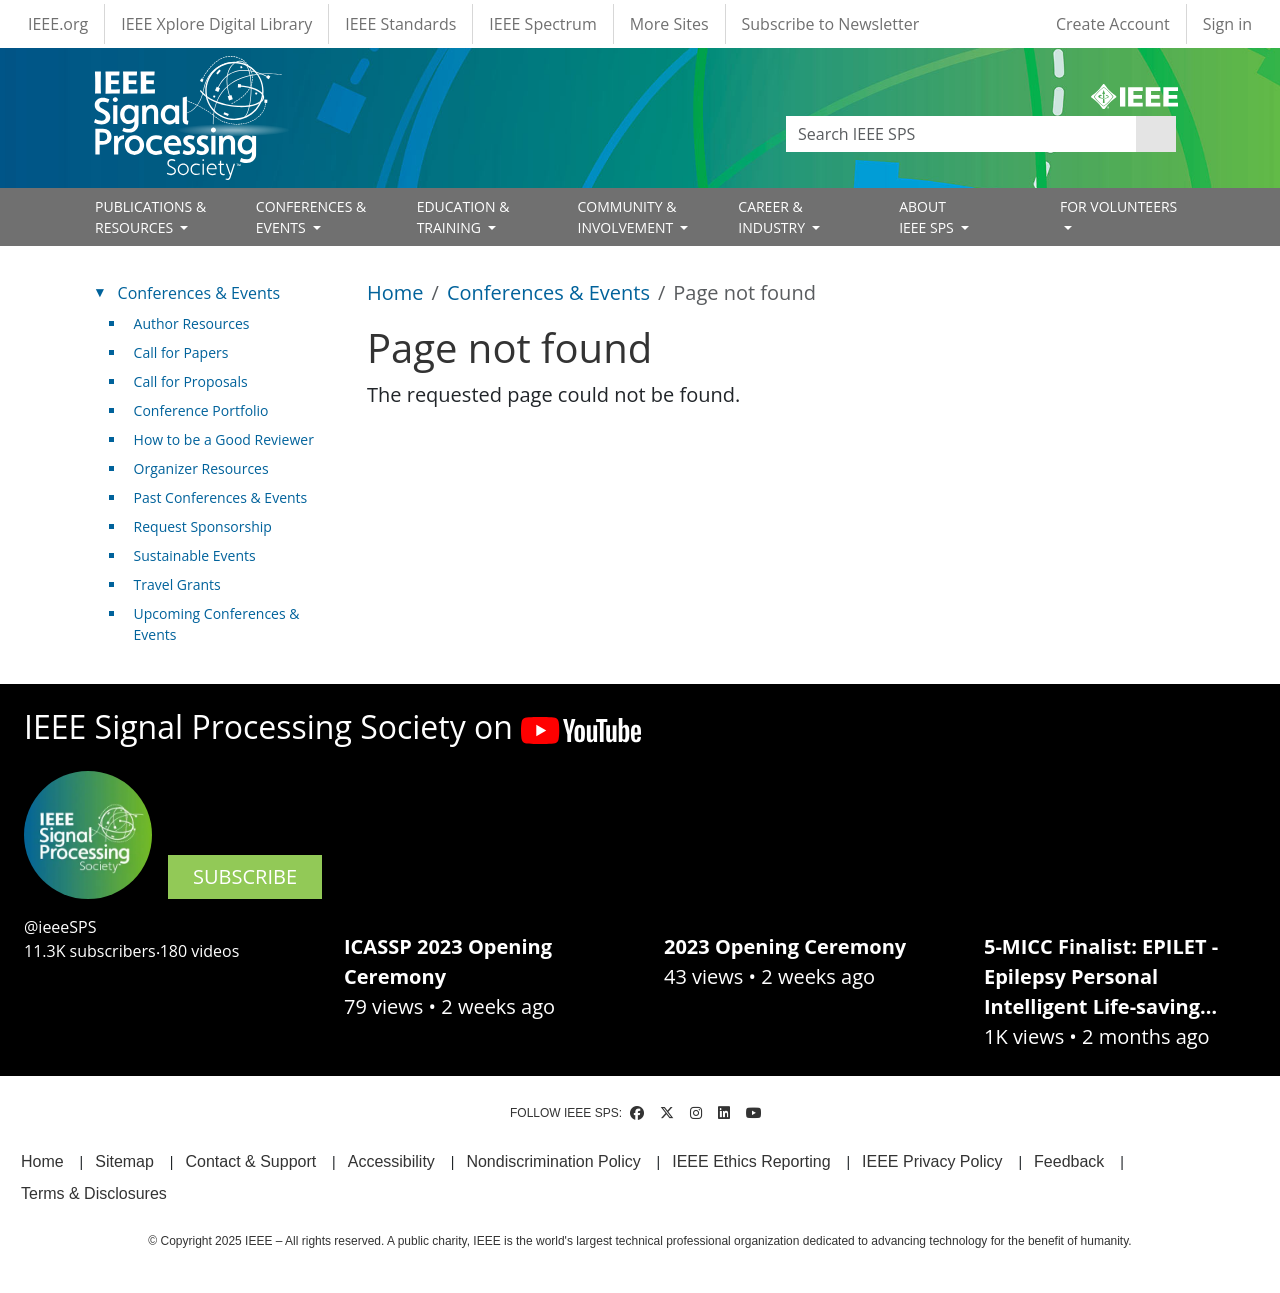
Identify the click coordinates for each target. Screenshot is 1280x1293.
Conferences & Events (548, 292)
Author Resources (192, 323)
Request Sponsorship (203, 526)
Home (395, 292)
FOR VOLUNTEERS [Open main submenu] (1118, 206)
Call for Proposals (191, 381)
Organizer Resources (201, 468)
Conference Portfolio (201, 410)
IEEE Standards (400, 24)
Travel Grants (177, 584)
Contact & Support (250, 1161)
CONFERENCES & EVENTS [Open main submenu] (311, 217)
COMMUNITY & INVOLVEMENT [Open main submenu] (626, 217)
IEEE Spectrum (542, 24)
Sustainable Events (195, 555)
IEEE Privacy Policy (932, 1161)
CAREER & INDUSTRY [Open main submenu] (773, 217)
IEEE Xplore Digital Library (216, 24)
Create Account (1113, 24)
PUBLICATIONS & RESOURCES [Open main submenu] (150, 217)
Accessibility (391, 1161)
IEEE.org (58, 24)
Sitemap (124, 1161)
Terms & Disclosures (94, 1193)
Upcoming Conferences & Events (217, 624)
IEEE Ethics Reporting (751, 1161)
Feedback (1069, 1161)
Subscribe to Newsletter (831, 24)
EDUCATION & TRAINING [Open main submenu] (463, 217)
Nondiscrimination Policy (553, 1161)
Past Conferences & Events (221, 497)
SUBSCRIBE (245, 876)
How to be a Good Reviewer (224, 439)
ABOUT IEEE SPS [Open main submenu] (928, 217)
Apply (1156, 134)
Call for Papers (181, 352)
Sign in (1227, 24)
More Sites (669, 24)
